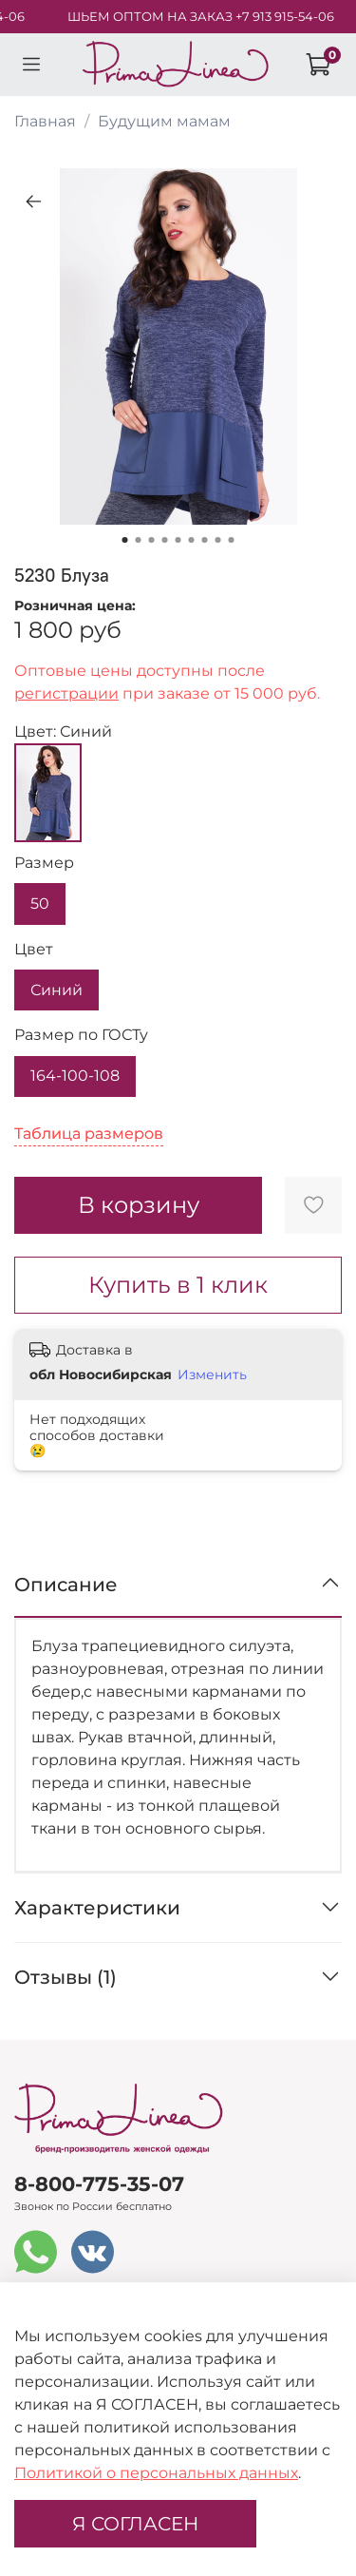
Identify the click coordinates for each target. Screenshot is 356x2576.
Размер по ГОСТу (81, 1035)
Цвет (33, 949)
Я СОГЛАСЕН (135, 2523)
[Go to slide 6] (192, 540)
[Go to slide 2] (138, 540)
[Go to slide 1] (125, 540)
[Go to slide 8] (218, 540)
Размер (44, 863)
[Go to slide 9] (231, 540)
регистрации (66, 693)
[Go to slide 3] (152, 540)
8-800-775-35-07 (99, 2184)
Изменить (212, 1374)
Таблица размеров (88, 1134)
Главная (45, 121)
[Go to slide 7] (205, 540)
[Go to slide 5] (178, 540)
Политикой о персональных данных (156, 2473)
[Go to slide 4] (165, 540)
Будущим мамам (164, 121)
